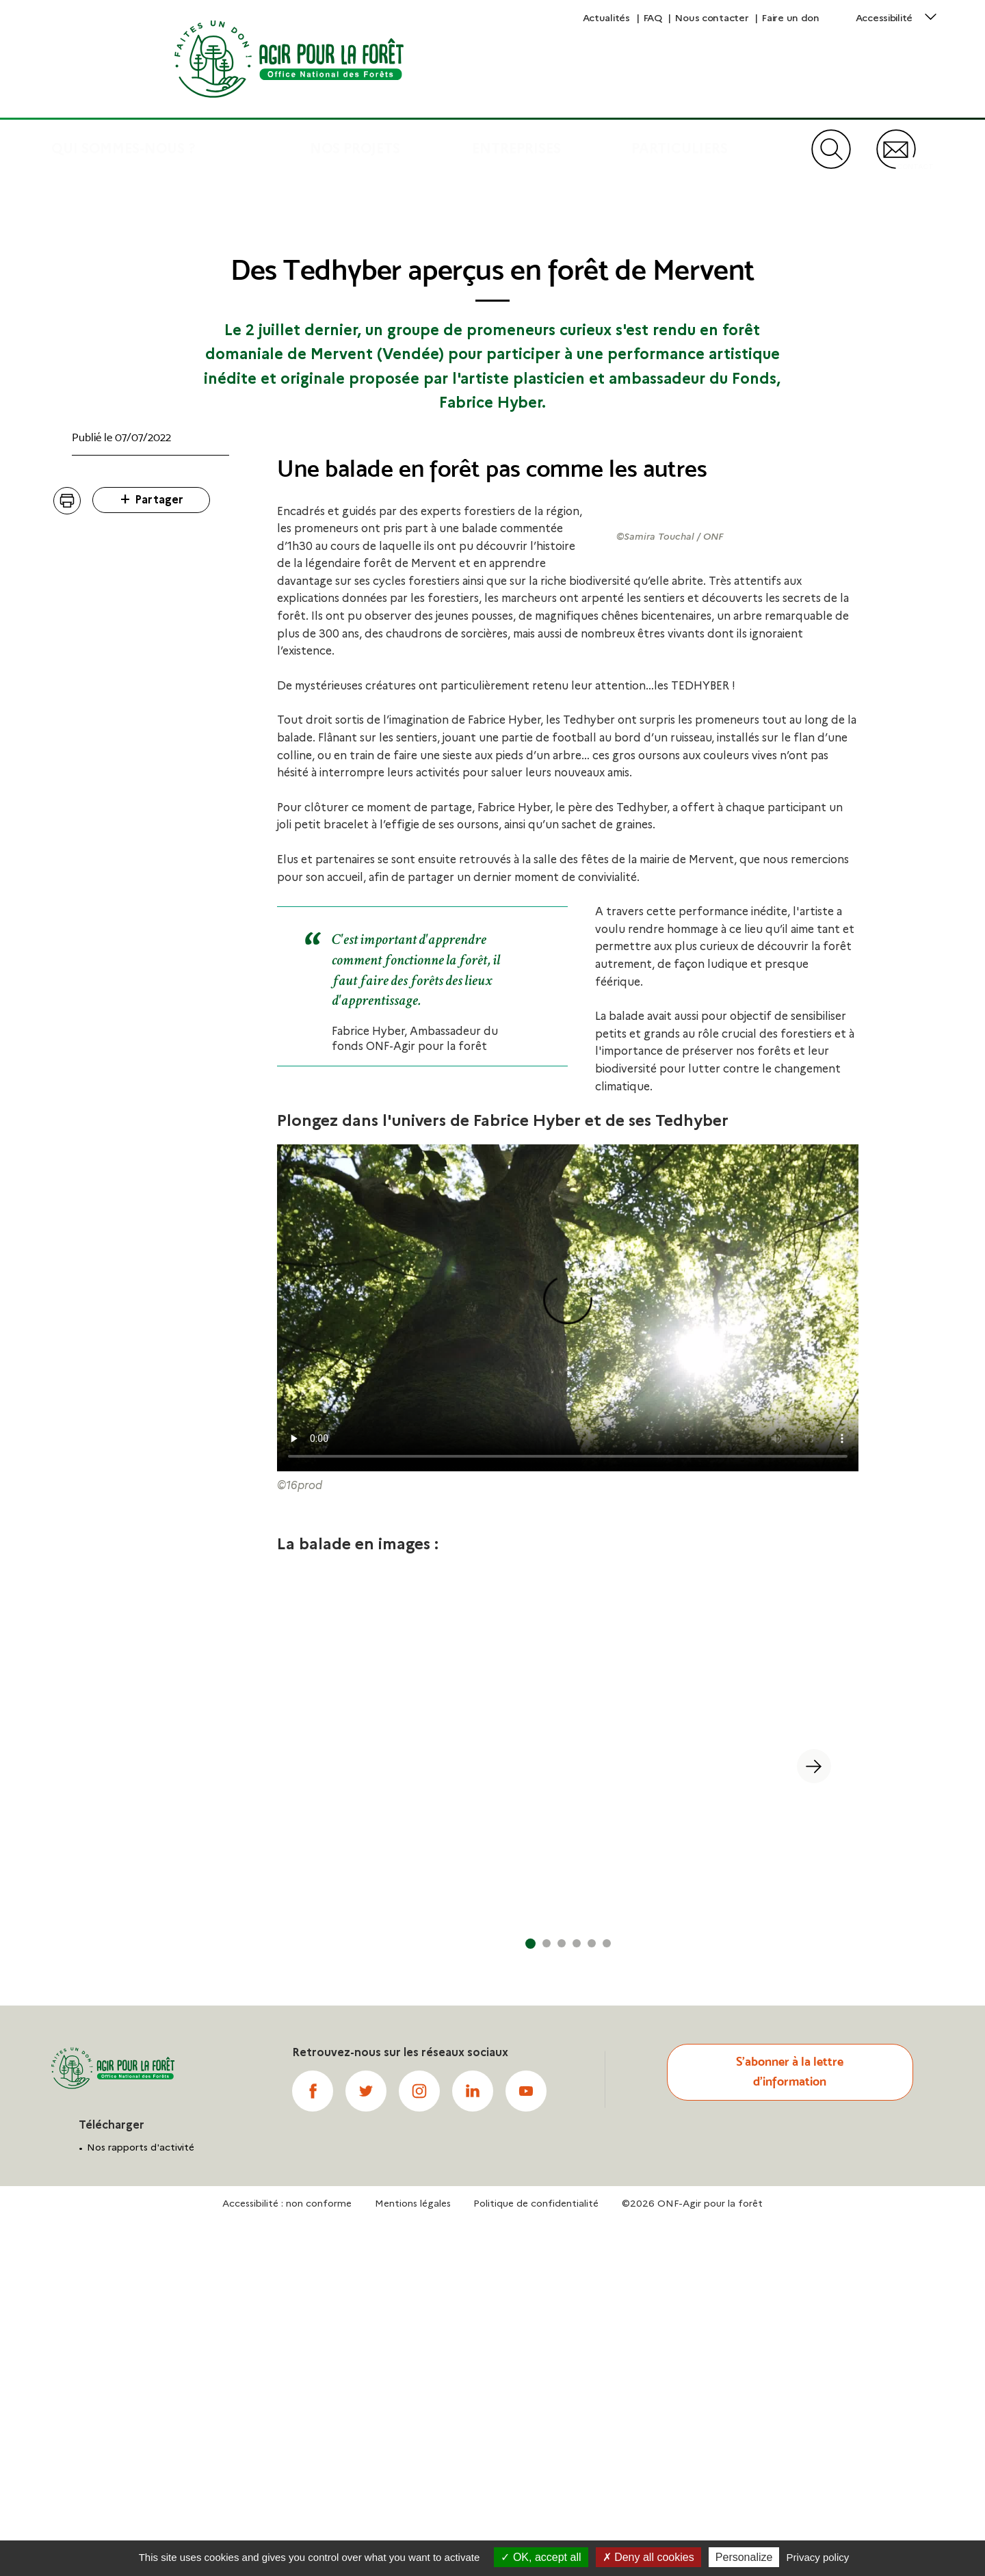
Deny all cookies (648, 2557)
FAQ (652, 18)
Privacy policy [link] (818, 2557)
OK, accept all (541, 2557)
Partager (159, 677)
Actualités (606, 18)
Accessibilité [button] (884, 18)
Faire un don (790, 18)
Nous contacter (711, 18)
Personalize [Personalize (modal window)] (744, 2557)
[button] (322, 2119)
